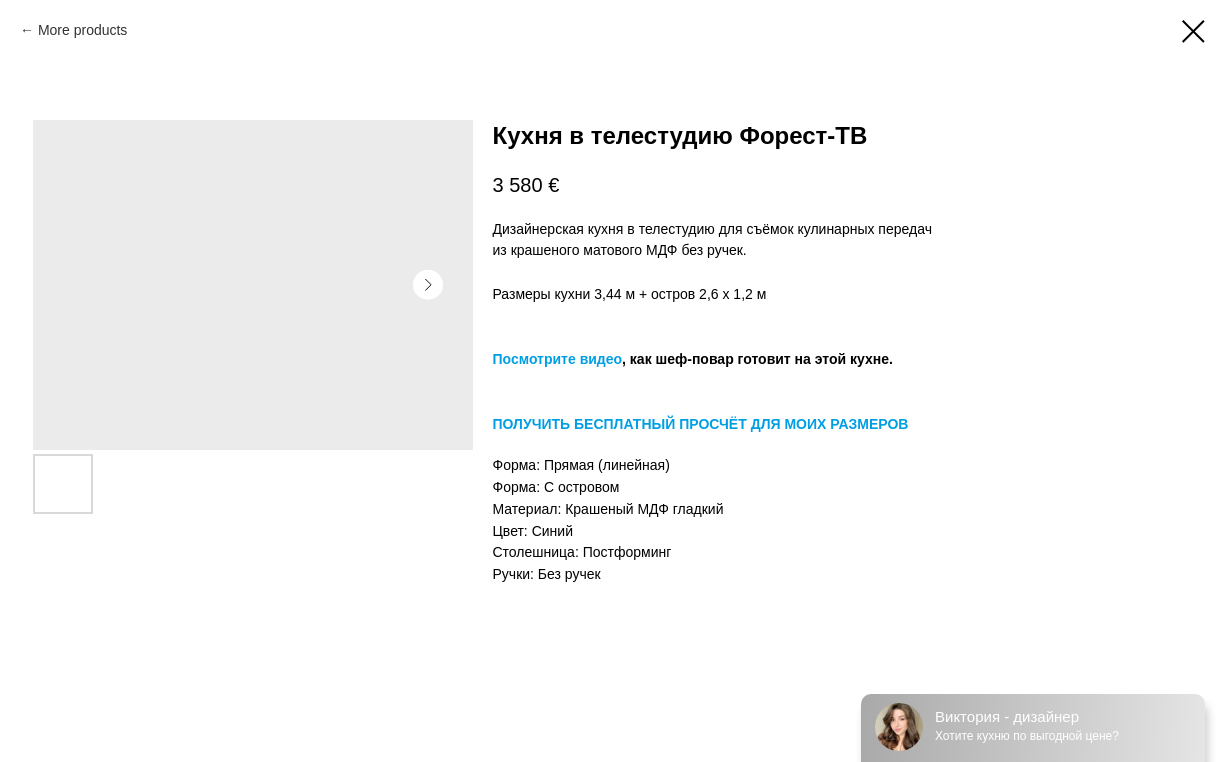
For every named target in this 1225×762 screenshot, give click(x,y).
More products (82, 30)
